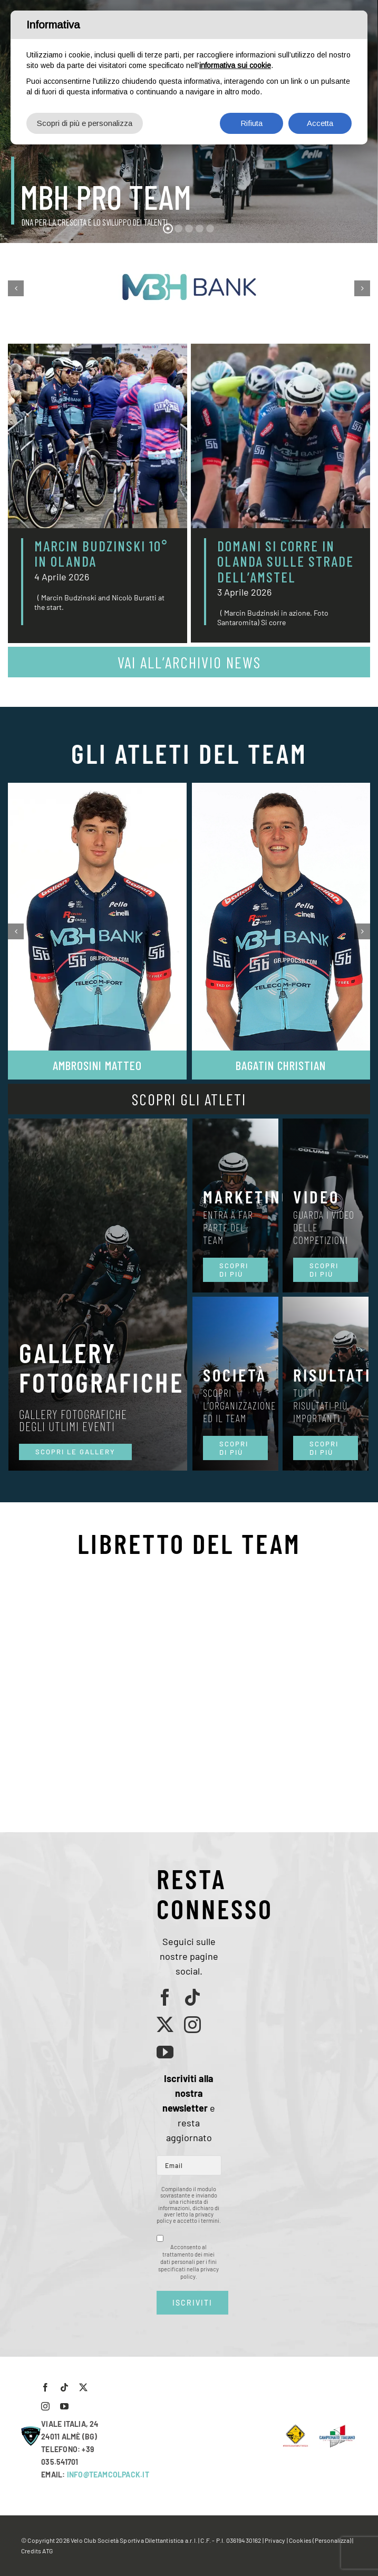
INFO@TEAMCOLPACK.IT (108, 2474)
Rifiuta (251, 123)
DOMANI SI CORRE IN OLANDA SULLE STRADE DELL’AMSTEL (285, 561)
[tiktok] (192, 1997)
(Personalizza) (332, 2540)
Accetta (320, 123)
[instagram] (192, 2024)
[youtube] (165, 2052)
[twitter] (165, 2024)
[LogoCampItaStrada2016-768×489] (336, 2428)
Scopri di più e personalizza (84, 123)
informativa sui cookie (235, 65)
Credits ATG (37, 2550)
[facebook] (165, 1997)
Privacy (275, 2540)
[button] (16, 288)
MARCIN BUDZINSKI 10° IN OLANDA (101, 553)
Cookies (300, 2540)
